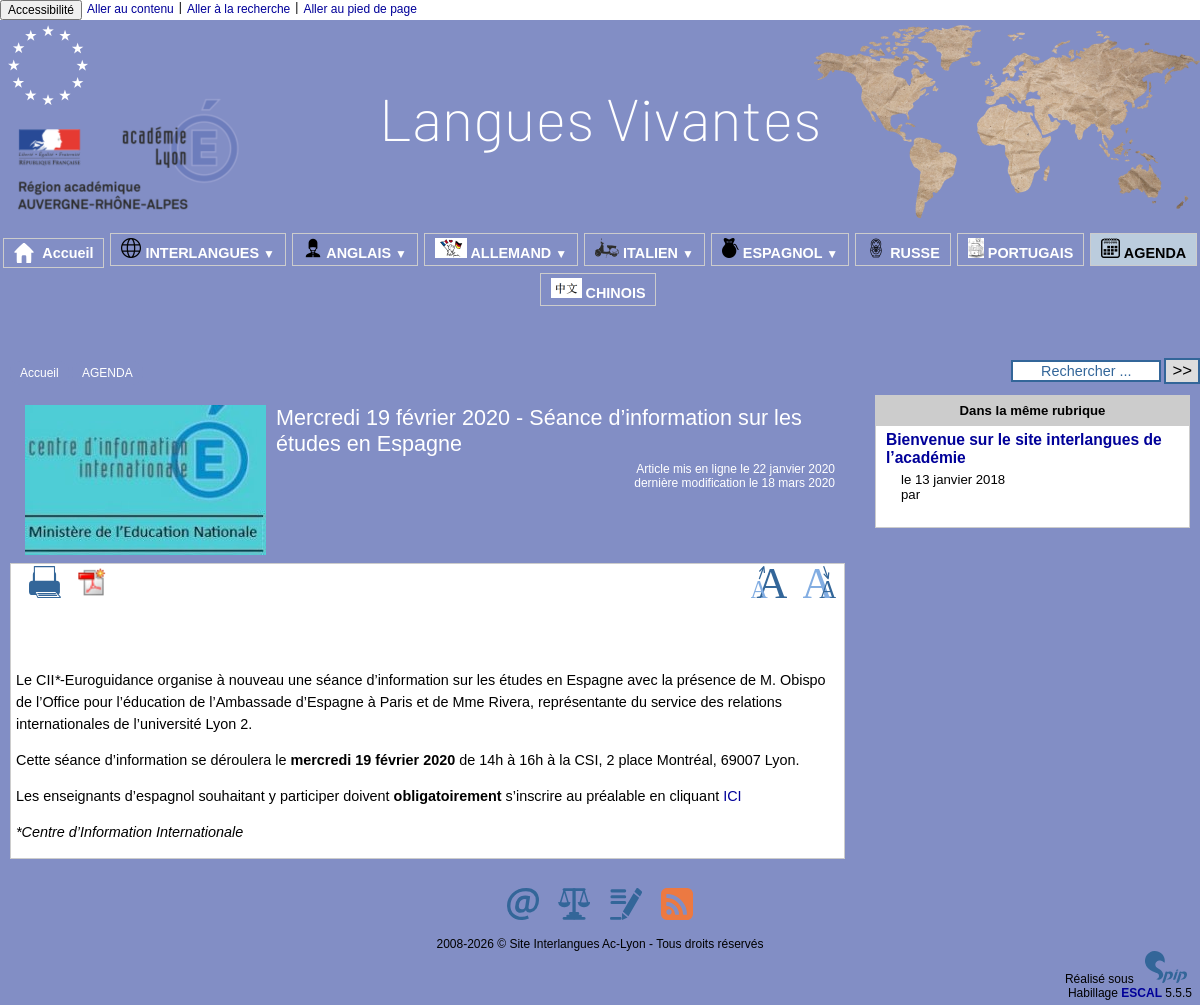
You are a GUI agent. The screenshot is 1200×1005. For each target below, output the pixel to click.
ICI (732, 796)
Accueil (54, 253)
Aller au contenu (130, 9)
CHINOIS (598, 289)
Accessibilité (41, 10)
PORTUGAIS (1021, 249)
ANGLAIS (355, 249)
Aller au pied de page (359, 9)
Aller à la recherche (238, 9)
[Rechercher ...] (1086, 371)
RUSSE (903, 249)
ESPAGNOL (780, 249)
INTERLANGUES (197, 249)
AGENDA (1143, 249)
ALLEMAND (501, 249)
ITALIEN (644, 249)
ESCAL (1141, 993)
